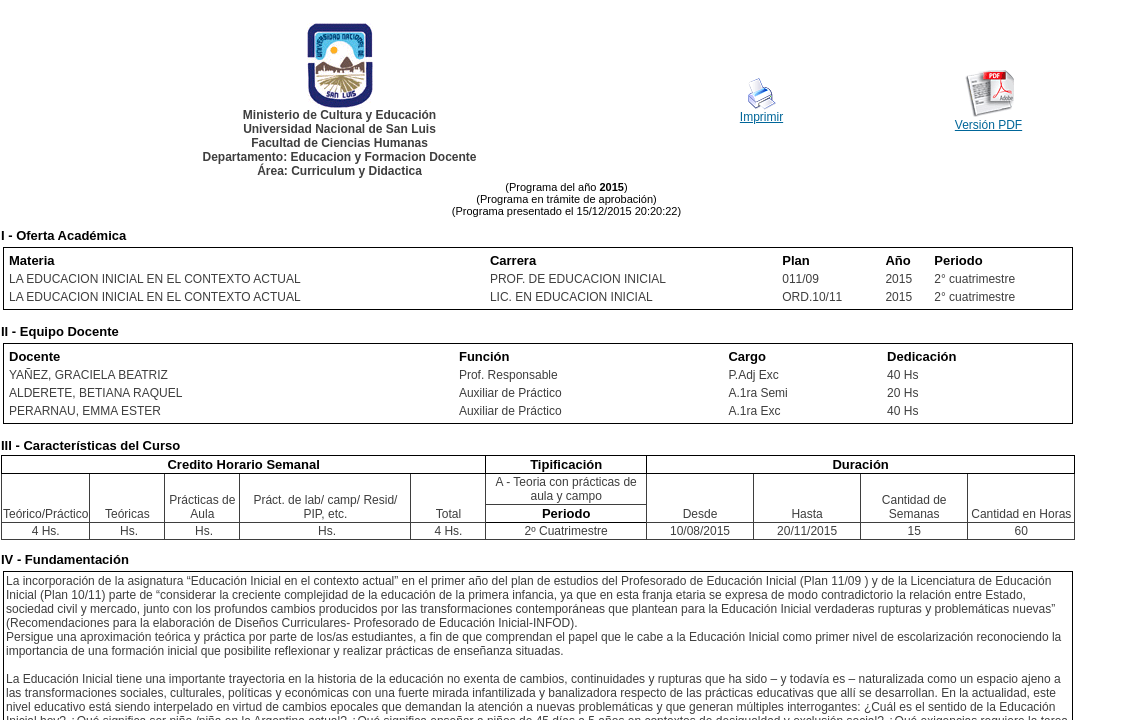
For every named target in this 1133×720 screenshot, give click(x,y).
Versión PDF (988, 125)
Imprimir (761, 117)
